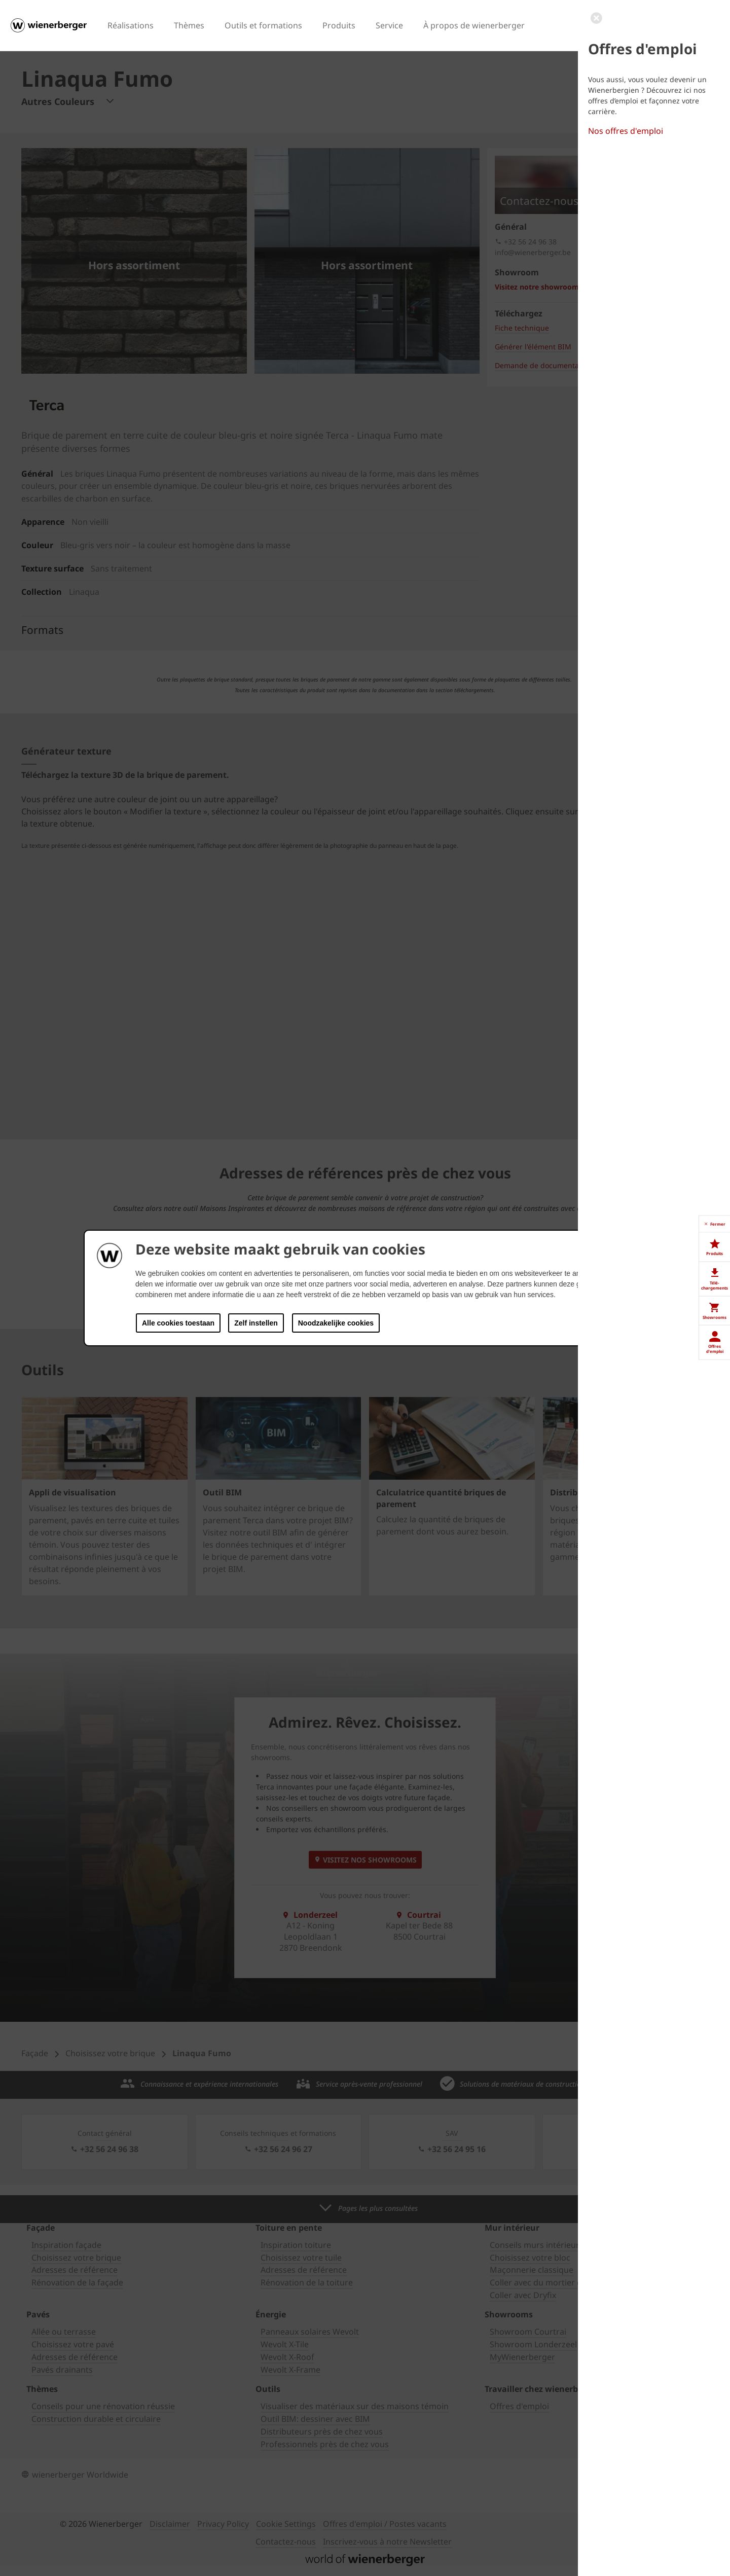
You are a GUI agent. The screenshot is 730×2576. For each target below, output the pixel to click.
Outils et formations (263, 25)
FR (653, 23)
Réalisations (130, 25)
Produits (338, 25)
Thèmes (189, 25)
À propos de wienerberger (474, 25)
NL (667, 23)
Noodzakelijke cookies (336, 1323)
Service (389, 25)
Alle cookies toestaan (178, 1323)
